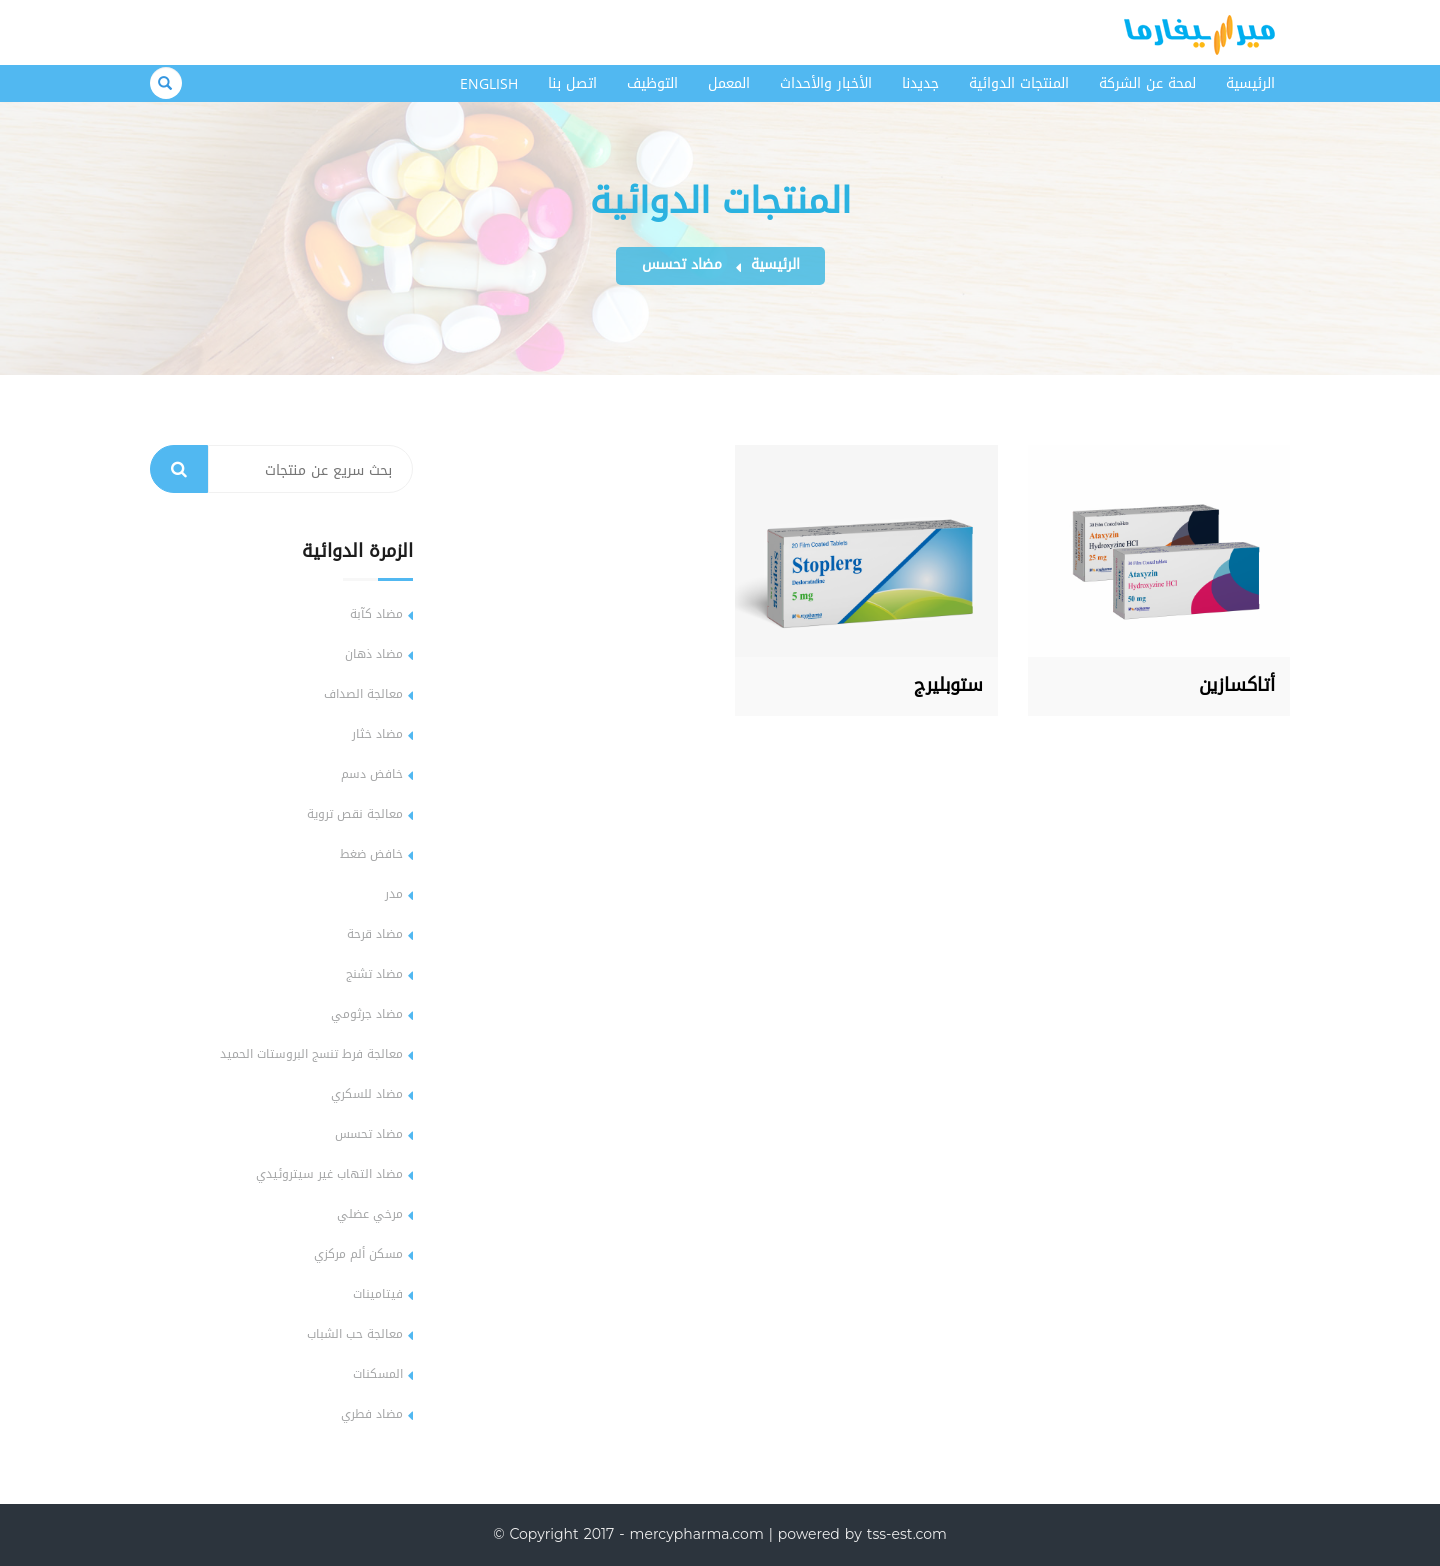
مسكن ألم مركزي (358, 1254)
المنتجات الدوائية (1019, 83)
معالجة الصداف (363, 694)
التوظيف (652, 83)
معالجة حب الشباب (355, 1334)
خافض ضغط (371, 854)
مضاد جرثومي (367, 1014)
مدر (394, 894)
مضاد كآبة (376, 614)
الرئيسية (1250, 83)
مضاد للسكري (367, 1094)
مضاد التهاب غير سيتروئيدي (329, 1174)
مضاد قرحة (375, 934)
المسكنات (378, 1374)
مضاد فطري (372, 1414)
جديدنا (920, 83)
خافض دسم (372, 774)
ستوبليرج (948, 685)
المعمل (729, 83)
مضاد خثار (377, 734)
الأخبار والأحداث (826, 83)
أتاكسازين (1237, 685)
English (489, 83)
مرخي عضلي (370, 1214)
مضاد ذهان (374, 654)
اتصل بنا (572, 83)
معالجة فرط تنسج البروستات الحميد (311, 1054)
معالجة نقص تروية (355, 814)
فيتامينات (378, 1294)
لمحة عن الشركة (1147, 83)
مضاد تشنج (374, 974)
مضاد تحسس (682, 264)
